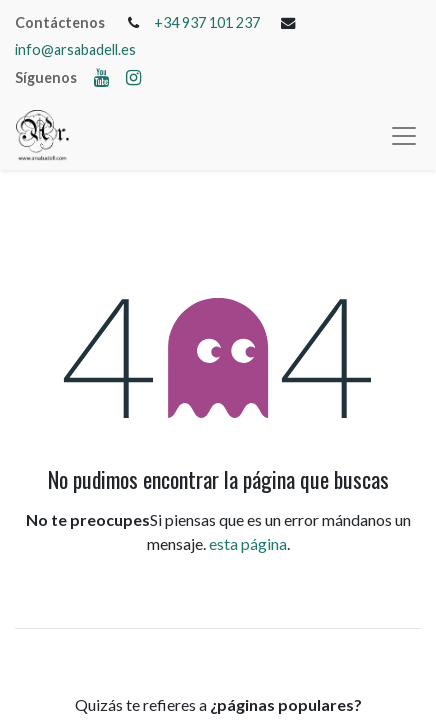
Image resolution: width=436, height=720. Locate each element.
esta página (248, 543)
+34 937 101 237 (207, 22)
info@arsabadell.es (75, 49)
